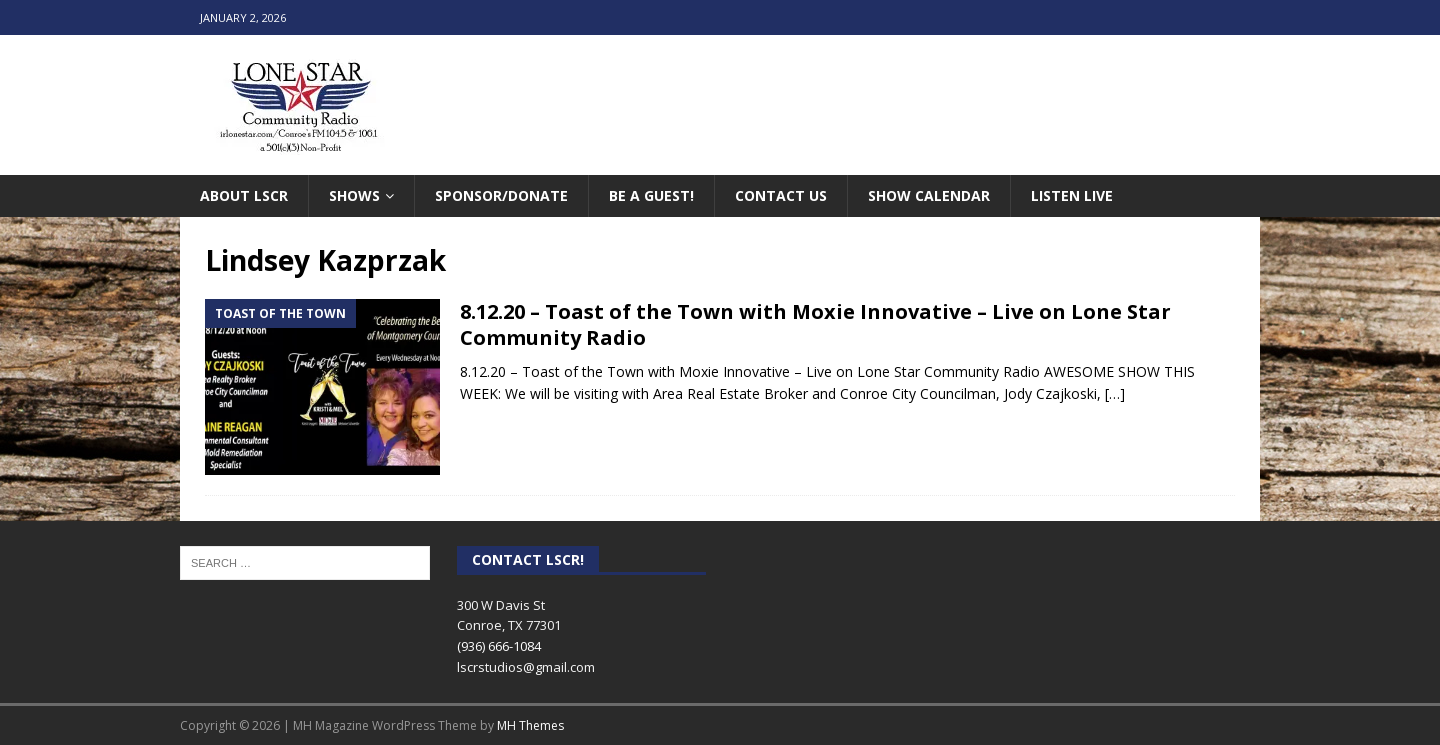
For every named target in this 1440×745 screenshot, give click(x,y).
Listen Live (1072, 195)
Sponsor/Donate (501, 195)
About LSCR (244, 195)
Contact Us (781, 195)
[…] (1115, 393)
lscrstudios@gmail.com (526, 667)
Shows (354, 195)
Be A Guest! (651, 195)
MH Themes (530, 725)
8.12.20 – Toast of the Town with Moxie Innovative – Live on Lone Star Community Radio (815, 324)
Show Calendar (929, 195)
